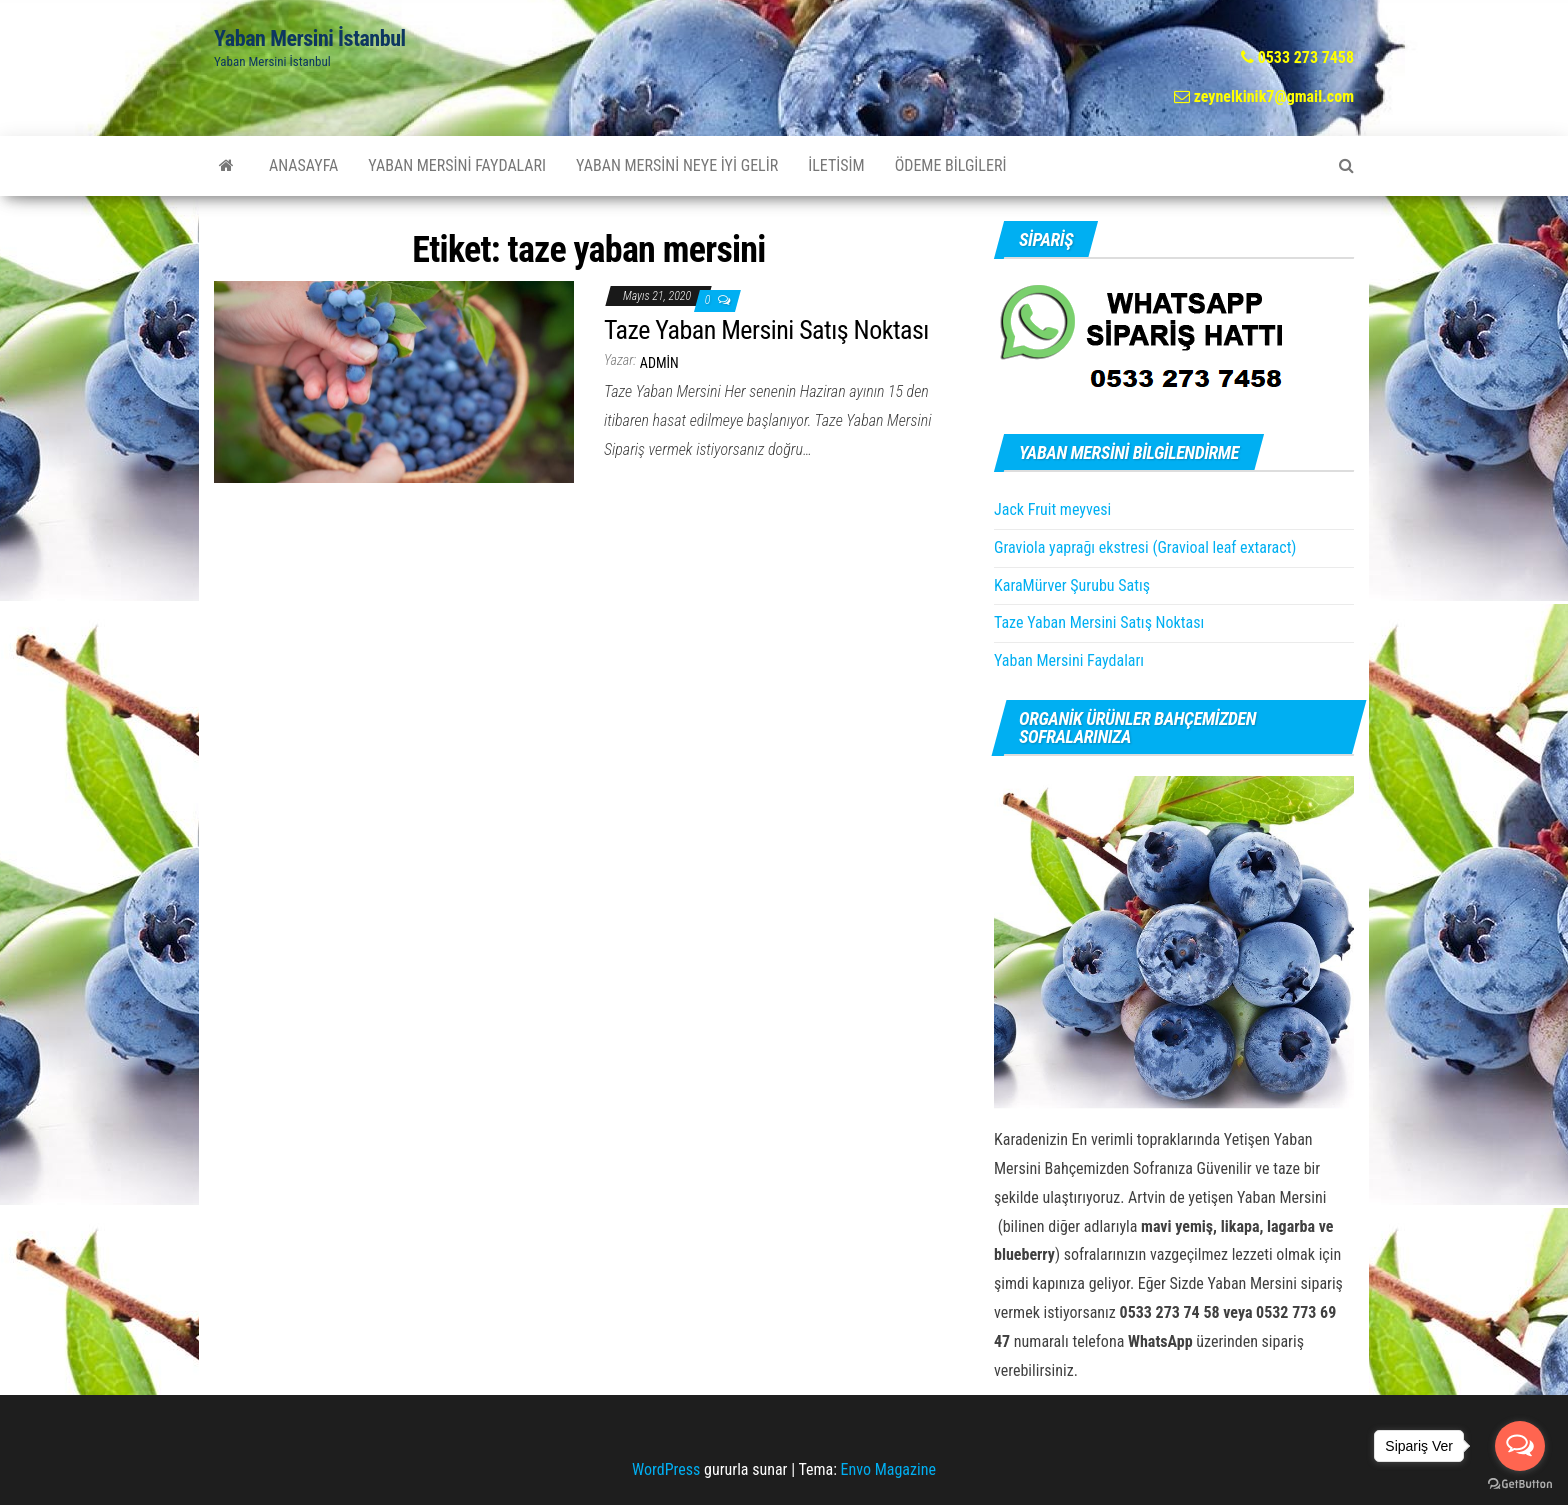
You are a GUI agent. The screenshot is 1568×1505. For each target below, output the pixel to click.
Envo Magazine (888, 1469)
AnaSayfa (303, 165)
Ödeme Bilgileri (951, 165)
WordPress (666, 1469)
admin (659, 363)
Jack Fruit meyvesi (1052, 509)
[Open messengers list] (1520, 1446)
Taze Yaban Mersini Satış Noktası (766, 330)
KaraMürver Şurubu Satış (1072, 585)
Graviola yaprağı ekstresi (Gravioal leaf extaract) (1145, 547)
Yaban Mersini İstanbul (310, 38)
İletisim (836, 165)
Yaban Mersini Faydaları (457, 165)
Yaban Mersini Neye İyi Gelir (677, 165)
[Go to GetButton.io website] (1520, 1484)
